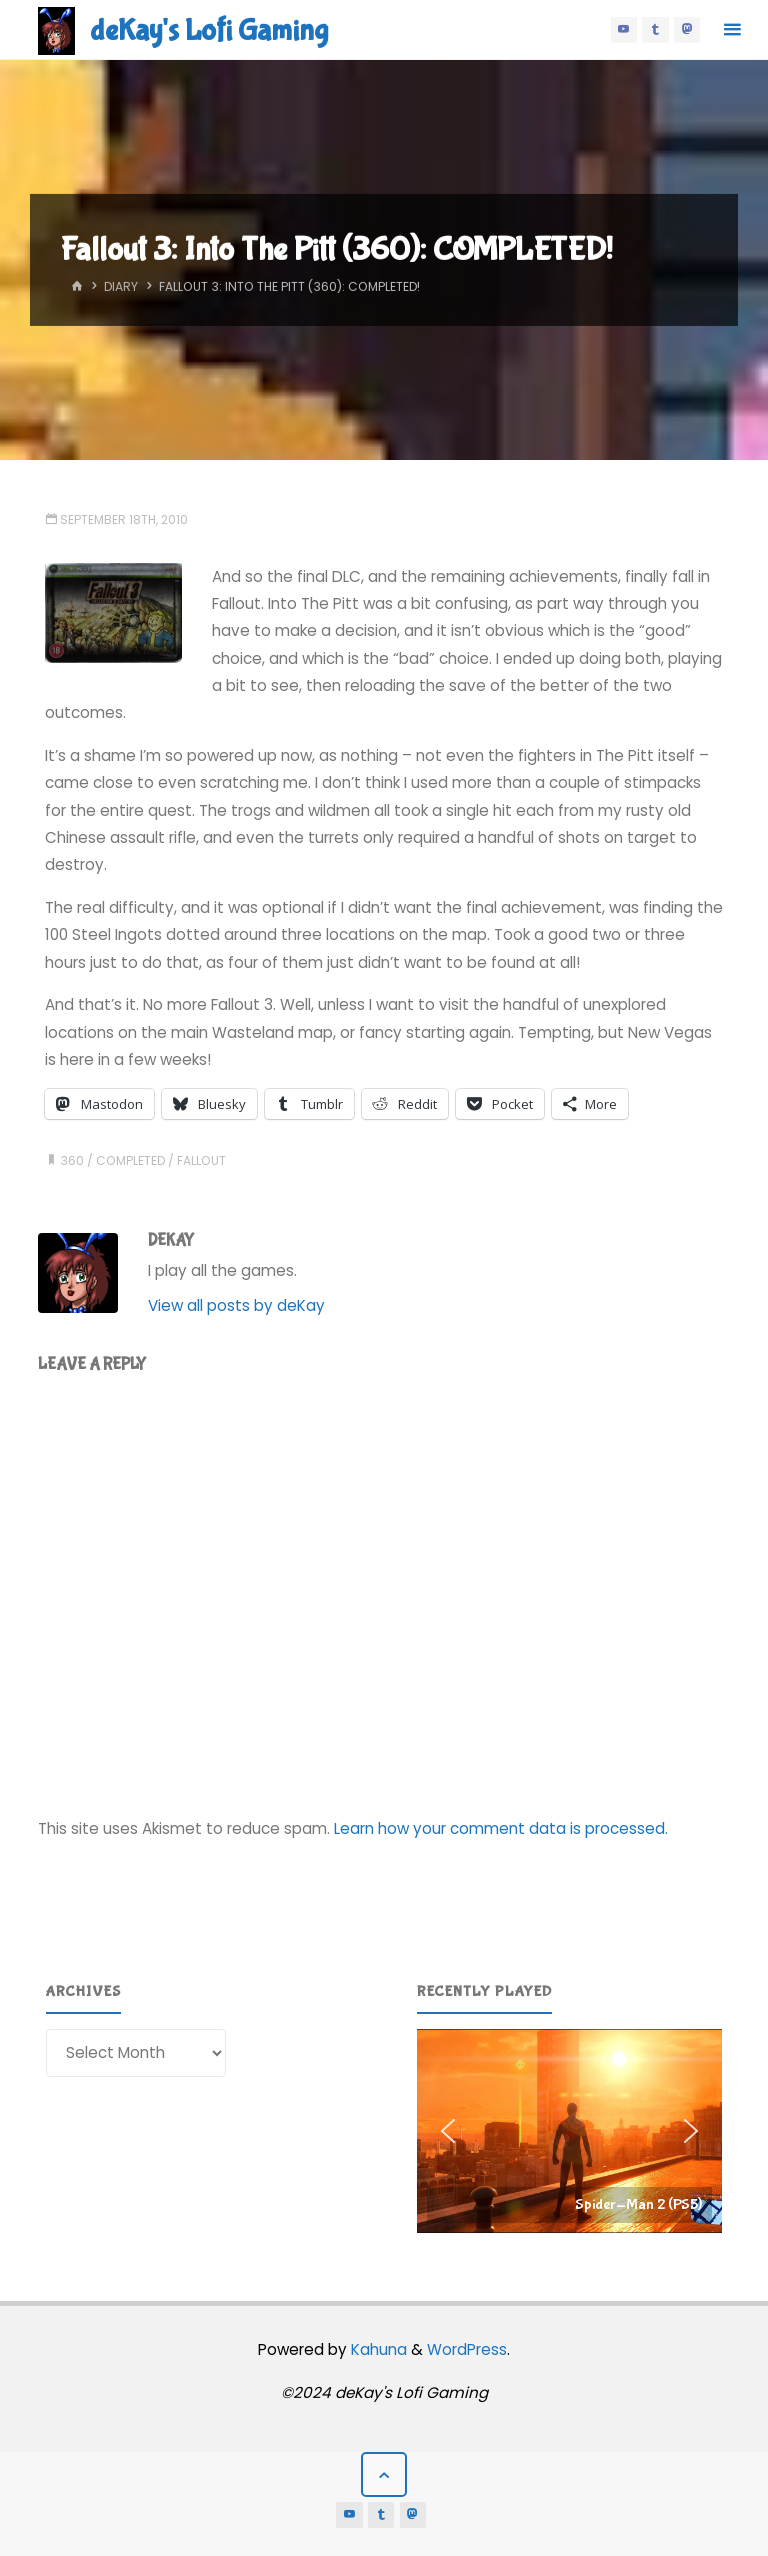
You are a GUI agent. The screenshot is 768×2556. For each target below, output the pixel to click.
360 (72, 1160)
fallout (201, 1160)
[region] (570, 2131)
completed (130, 1160)
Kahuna (377, 2349)
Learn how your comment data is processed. (501, 1828)
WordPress (467, 2349)
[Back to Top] (384, 2475)
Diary (121, 286)
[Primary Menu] (732, 30)
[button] (570, 2131)
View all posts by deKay (236, 1305)
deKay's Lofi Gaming (209, 30)
